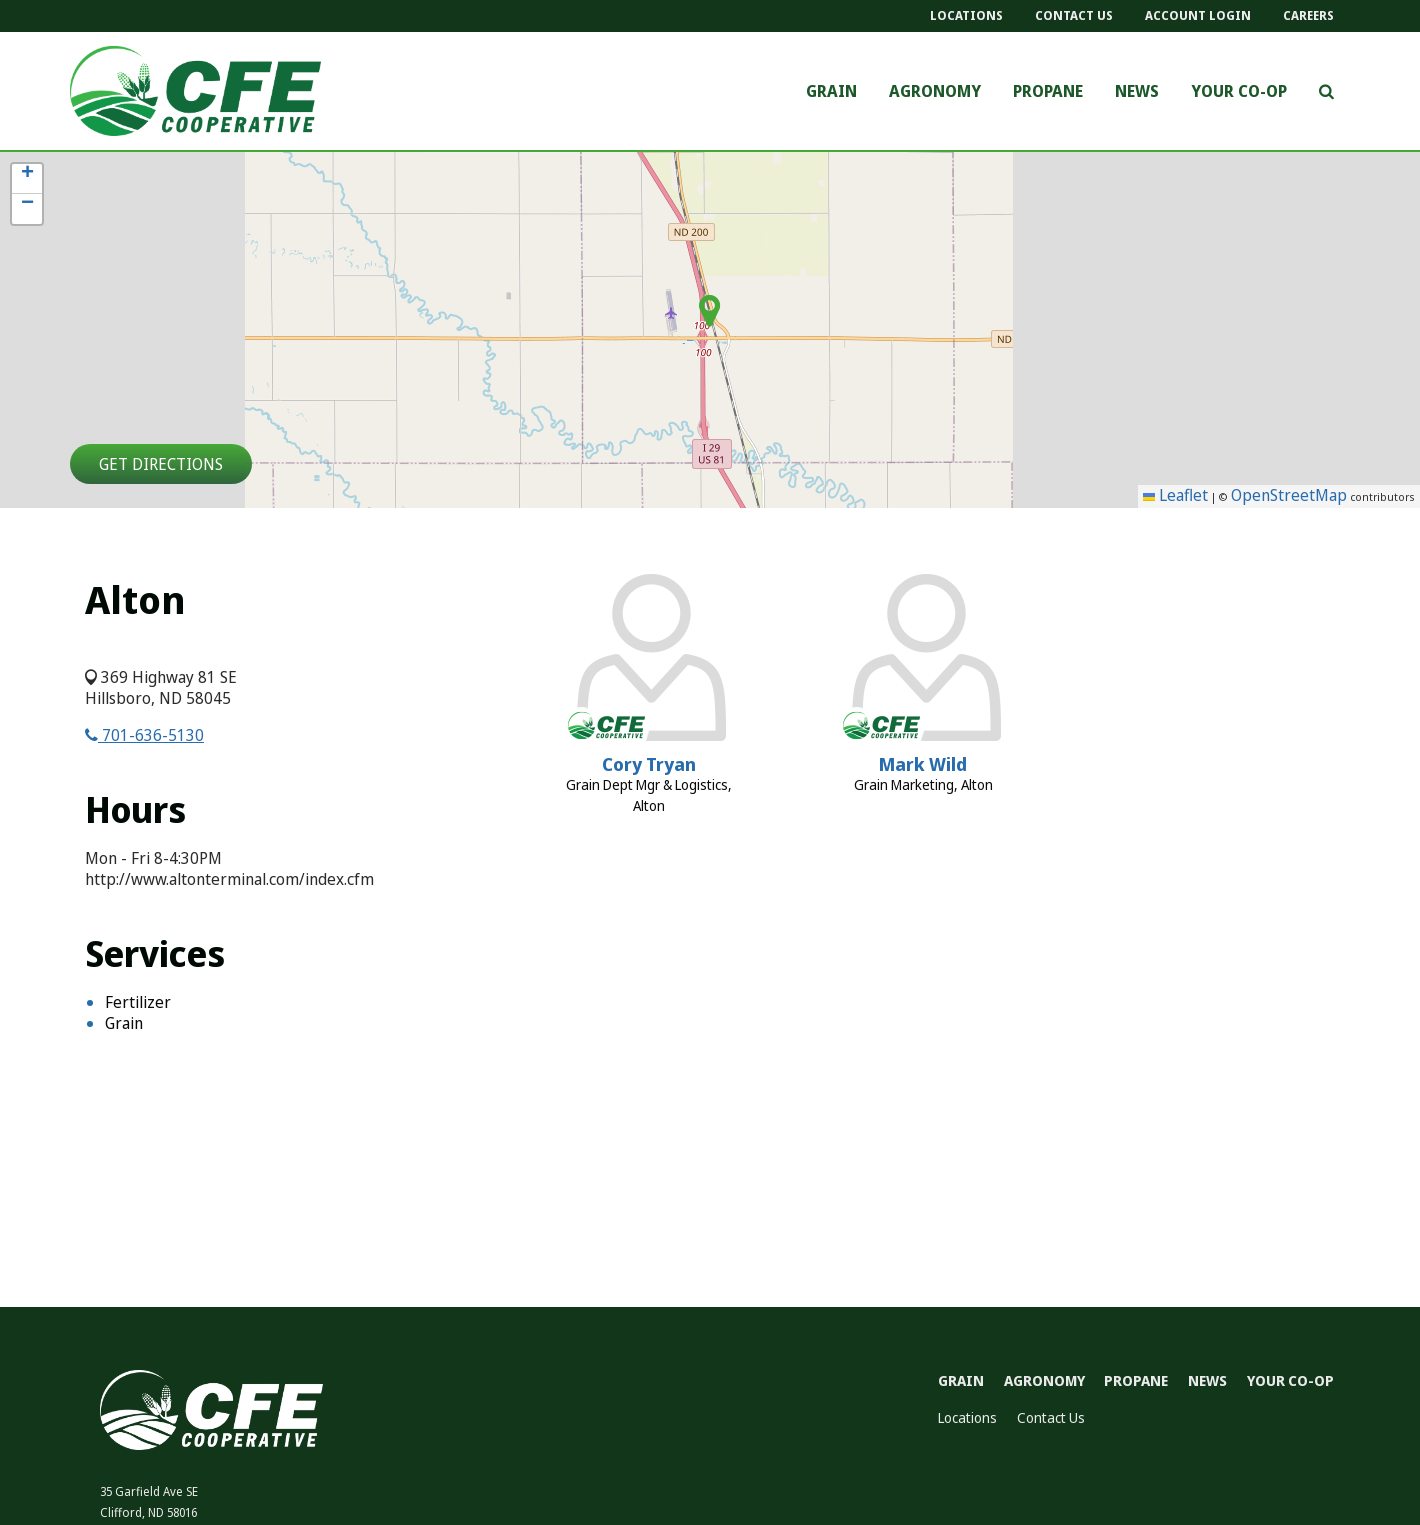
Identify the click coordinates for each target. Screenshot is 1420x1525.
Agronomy (935, 91)
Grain (831, 91)
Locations (966, 15)
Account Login (1198, 15)
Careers (1308, 15)
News (1137, 91)
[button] (27, 179)
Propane (1048, 91)
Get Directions (161, 464)
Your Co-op (1239, 91)
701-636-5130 (144, 735)
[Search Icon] (1326, 91)
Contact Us (1074, 15)
